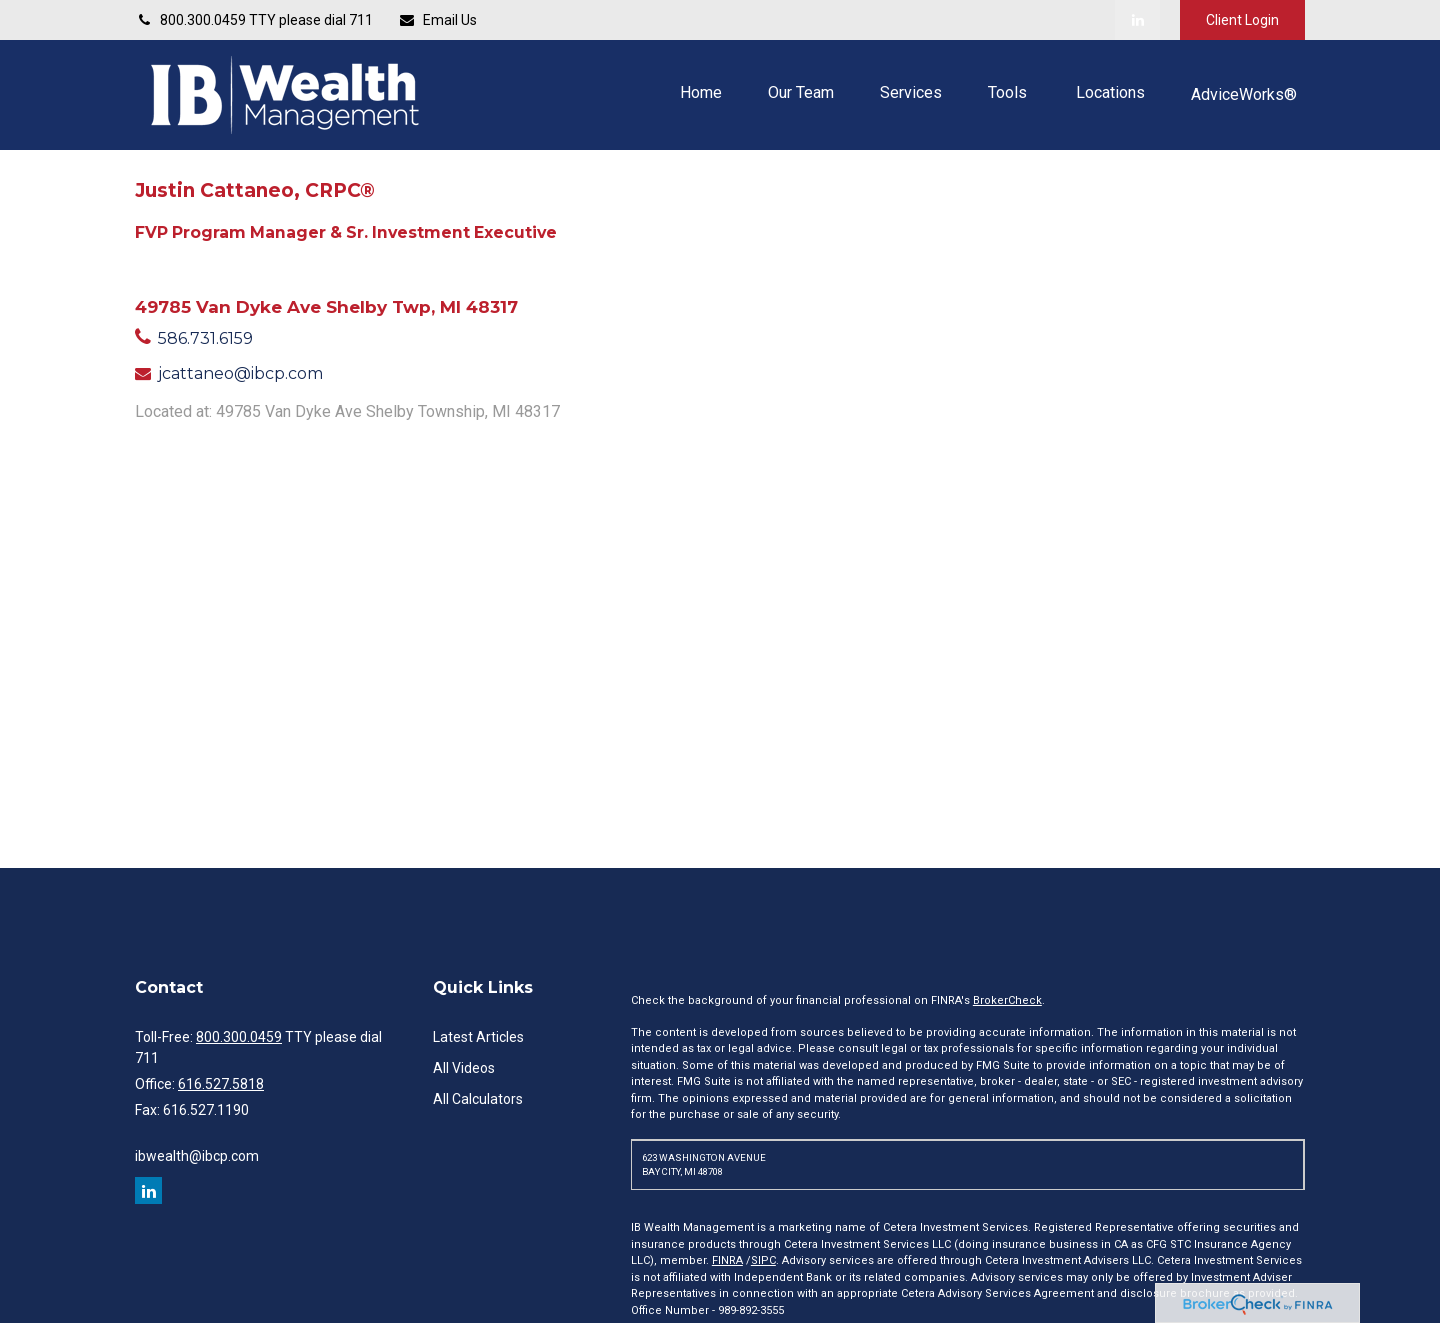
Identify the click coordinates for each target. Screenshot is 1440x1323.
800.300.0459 (239, 1037)
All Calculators (478, 1099)
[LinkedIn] (1137, 20)
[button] (701, 92)
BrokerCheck (1007, 1000)
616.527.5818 (221, 1084)
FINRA (727, 1260)
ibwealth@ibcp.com (197, 1156)
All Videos (464, 1068)
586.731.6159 (205, 338)
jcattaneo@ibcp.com (240, 373)
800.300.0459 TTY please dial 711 (254, 20)
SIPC (763, 1260)
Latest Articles (478, 1037)
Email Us (437, 20)
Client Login (1242, 20)
